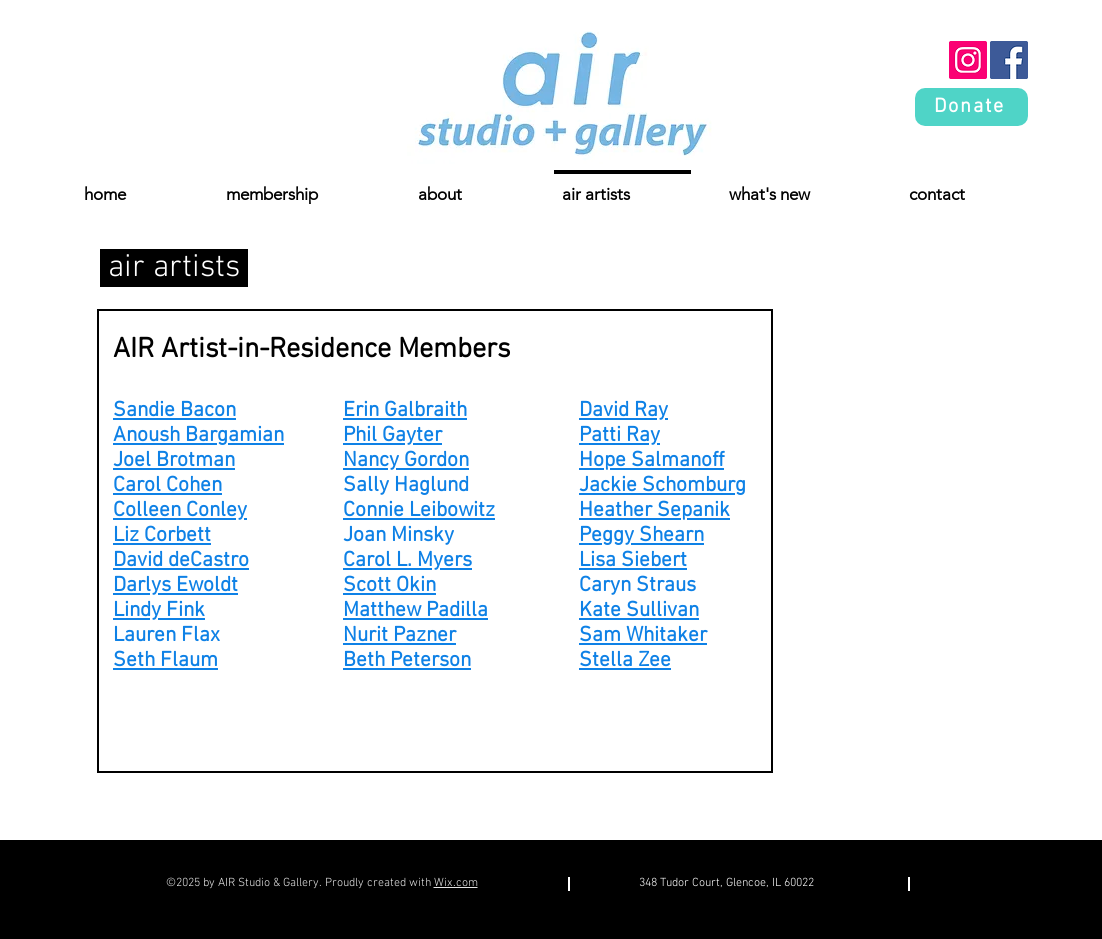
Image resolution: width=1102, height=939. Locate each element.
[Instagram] (968, 60)
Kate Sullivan (639, 610)
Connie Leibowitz (419, 510)
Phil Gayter (392, 435)
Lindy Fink (159, 610)
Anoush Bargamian (198, 435)
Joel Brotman (174, 460)
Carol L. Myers (407, 560)
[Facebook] (1009, 60)
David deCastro (181, 560)
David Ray (623, 410)
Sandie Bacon (174, 410)
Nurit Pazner (399, 635)
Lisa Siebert (633, 560)
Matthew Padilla (415, 610)
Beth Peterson (407, 660)
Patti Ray (619, 435)
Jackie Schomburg (662, 485)
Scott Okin (389, 585)
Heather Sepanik (654, 510)
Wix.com (456, 883)
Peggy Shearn (641, 535)
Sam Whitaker (643, 635)
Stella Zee (625, 660)
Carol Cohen (167, 485)
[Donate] (971, 107)
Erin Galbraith (405, 410)
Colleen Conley (180, 510)
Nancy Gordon (406, 460)
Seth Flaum (165, 660)
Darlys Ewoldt (175, 585)
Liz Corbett (162, 535)
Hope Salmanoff (651, 460)
